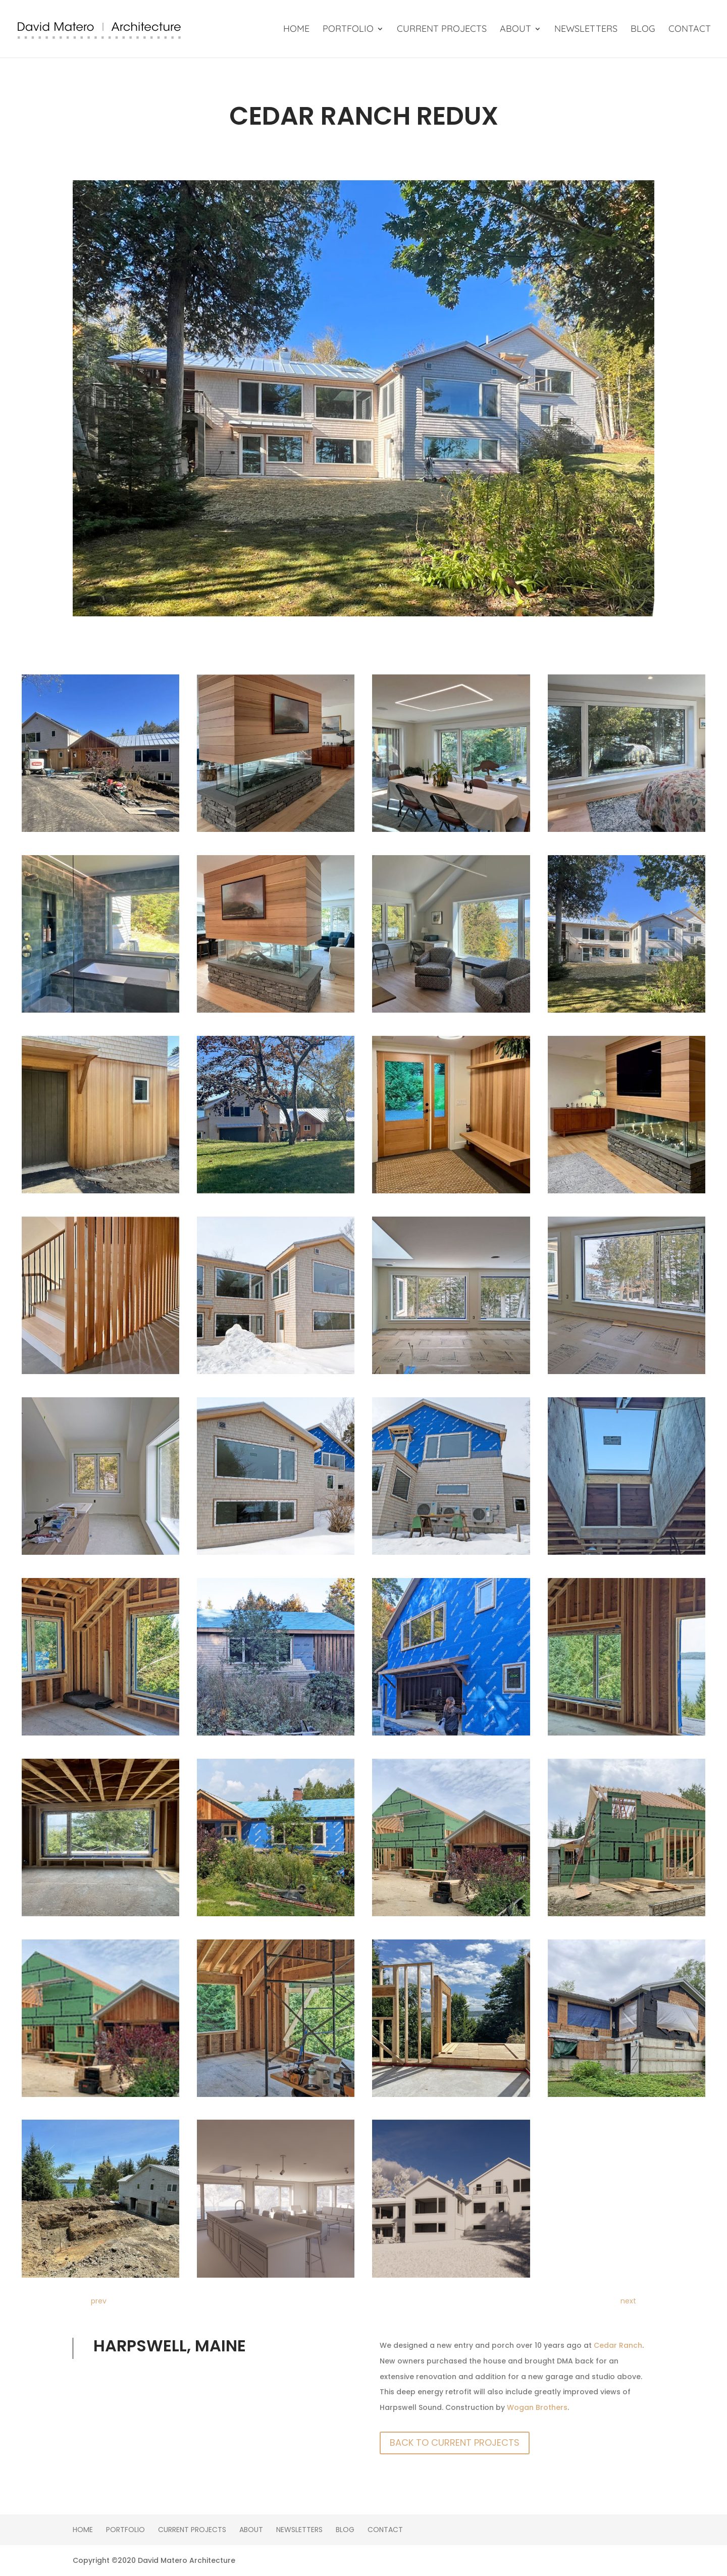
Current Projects (442, 29)
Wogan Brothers (537, 2407)
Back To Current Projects (455, 2442)
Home (296, 29)
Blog (643, 29)
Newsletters (585, 29)
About (515, 29)
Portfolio (348, 29)
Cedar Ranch (618, 2345)
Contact (689, 29)
